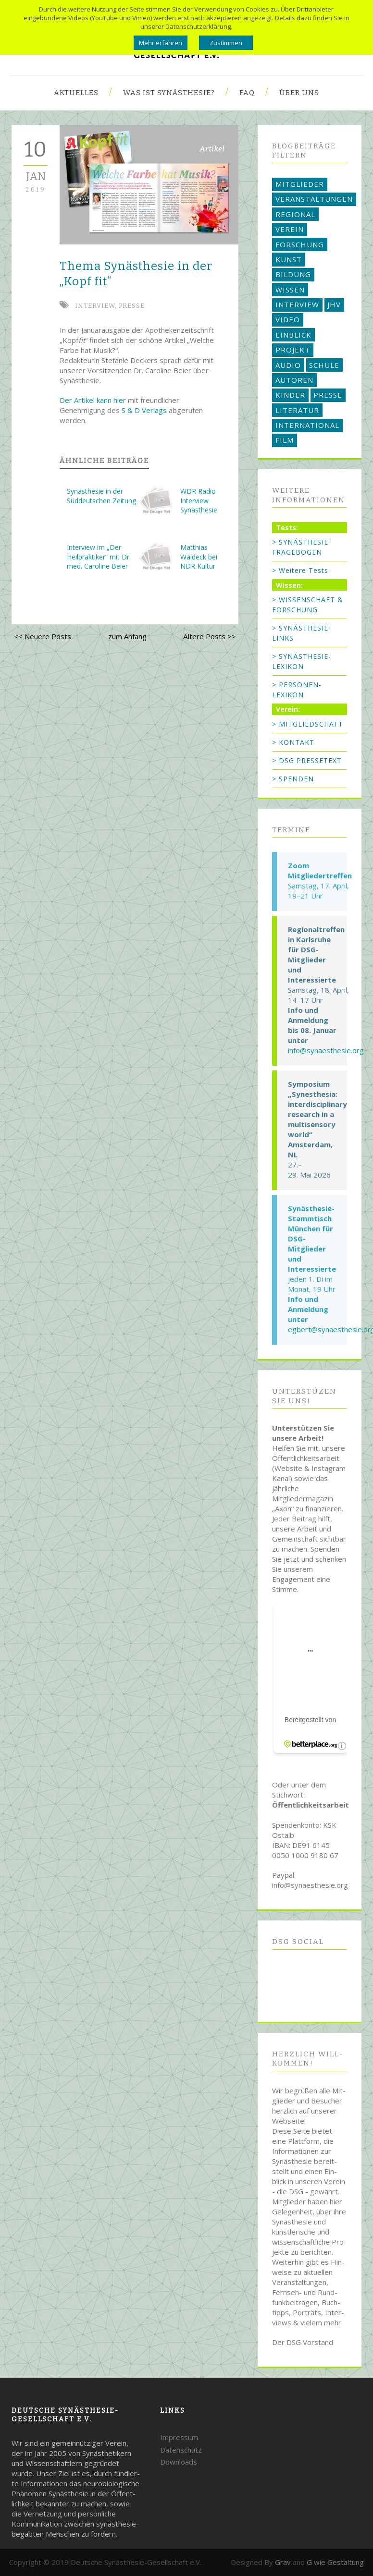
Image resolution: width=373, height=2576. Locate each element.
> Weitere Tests (300, 570)
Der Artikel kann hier (93, 400)
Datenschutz (181, 2449)
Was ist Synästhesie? (169, 92)
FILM (284, 440)
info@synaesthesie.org (326, 1050)
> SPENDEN (293, 778)
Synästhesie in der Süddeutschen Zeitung (101, 495)
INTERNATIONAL (307, 425)
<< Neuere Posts (42, 636)
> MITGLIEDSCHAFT (307, 724)
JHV (334, 304)
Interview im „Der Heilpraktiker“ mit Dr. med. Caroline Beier (99, 557)
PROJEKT (292, 349)
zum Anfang (127, 636)
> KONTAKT (293, 742)
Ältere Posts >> (209, 636)
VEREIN (289, 229)
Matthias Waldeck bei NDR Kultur (198, 557)
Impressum (179, 2437)
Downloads (178, 2462)
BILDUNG (293, 274)
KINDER (290, 395)
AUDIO (288, 365)
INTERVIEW (297, 304)
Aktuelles (76, 92)
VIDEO (287, 319)
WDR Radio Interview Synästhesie (198, 500)
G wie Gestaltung (335, 2562)
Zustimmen (226, 42)
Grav (283, 2562)
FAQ (247, 92)
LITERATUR (297, 410)
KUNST (288, 259)
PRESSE (132, 305)
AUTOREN (294, 380)
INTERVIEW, (97, 305)
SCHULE (324, 365)
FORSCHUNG (299, 244)
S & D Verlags (144, 410)
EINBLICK (293, 335)
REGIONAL (295, 214)
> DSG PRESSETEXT (307, 760)
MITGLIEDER (299, 184)
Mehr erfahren (160, 42)
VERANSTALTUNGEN (314, 199)
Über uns (299, 92)
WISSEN (290, 289)
